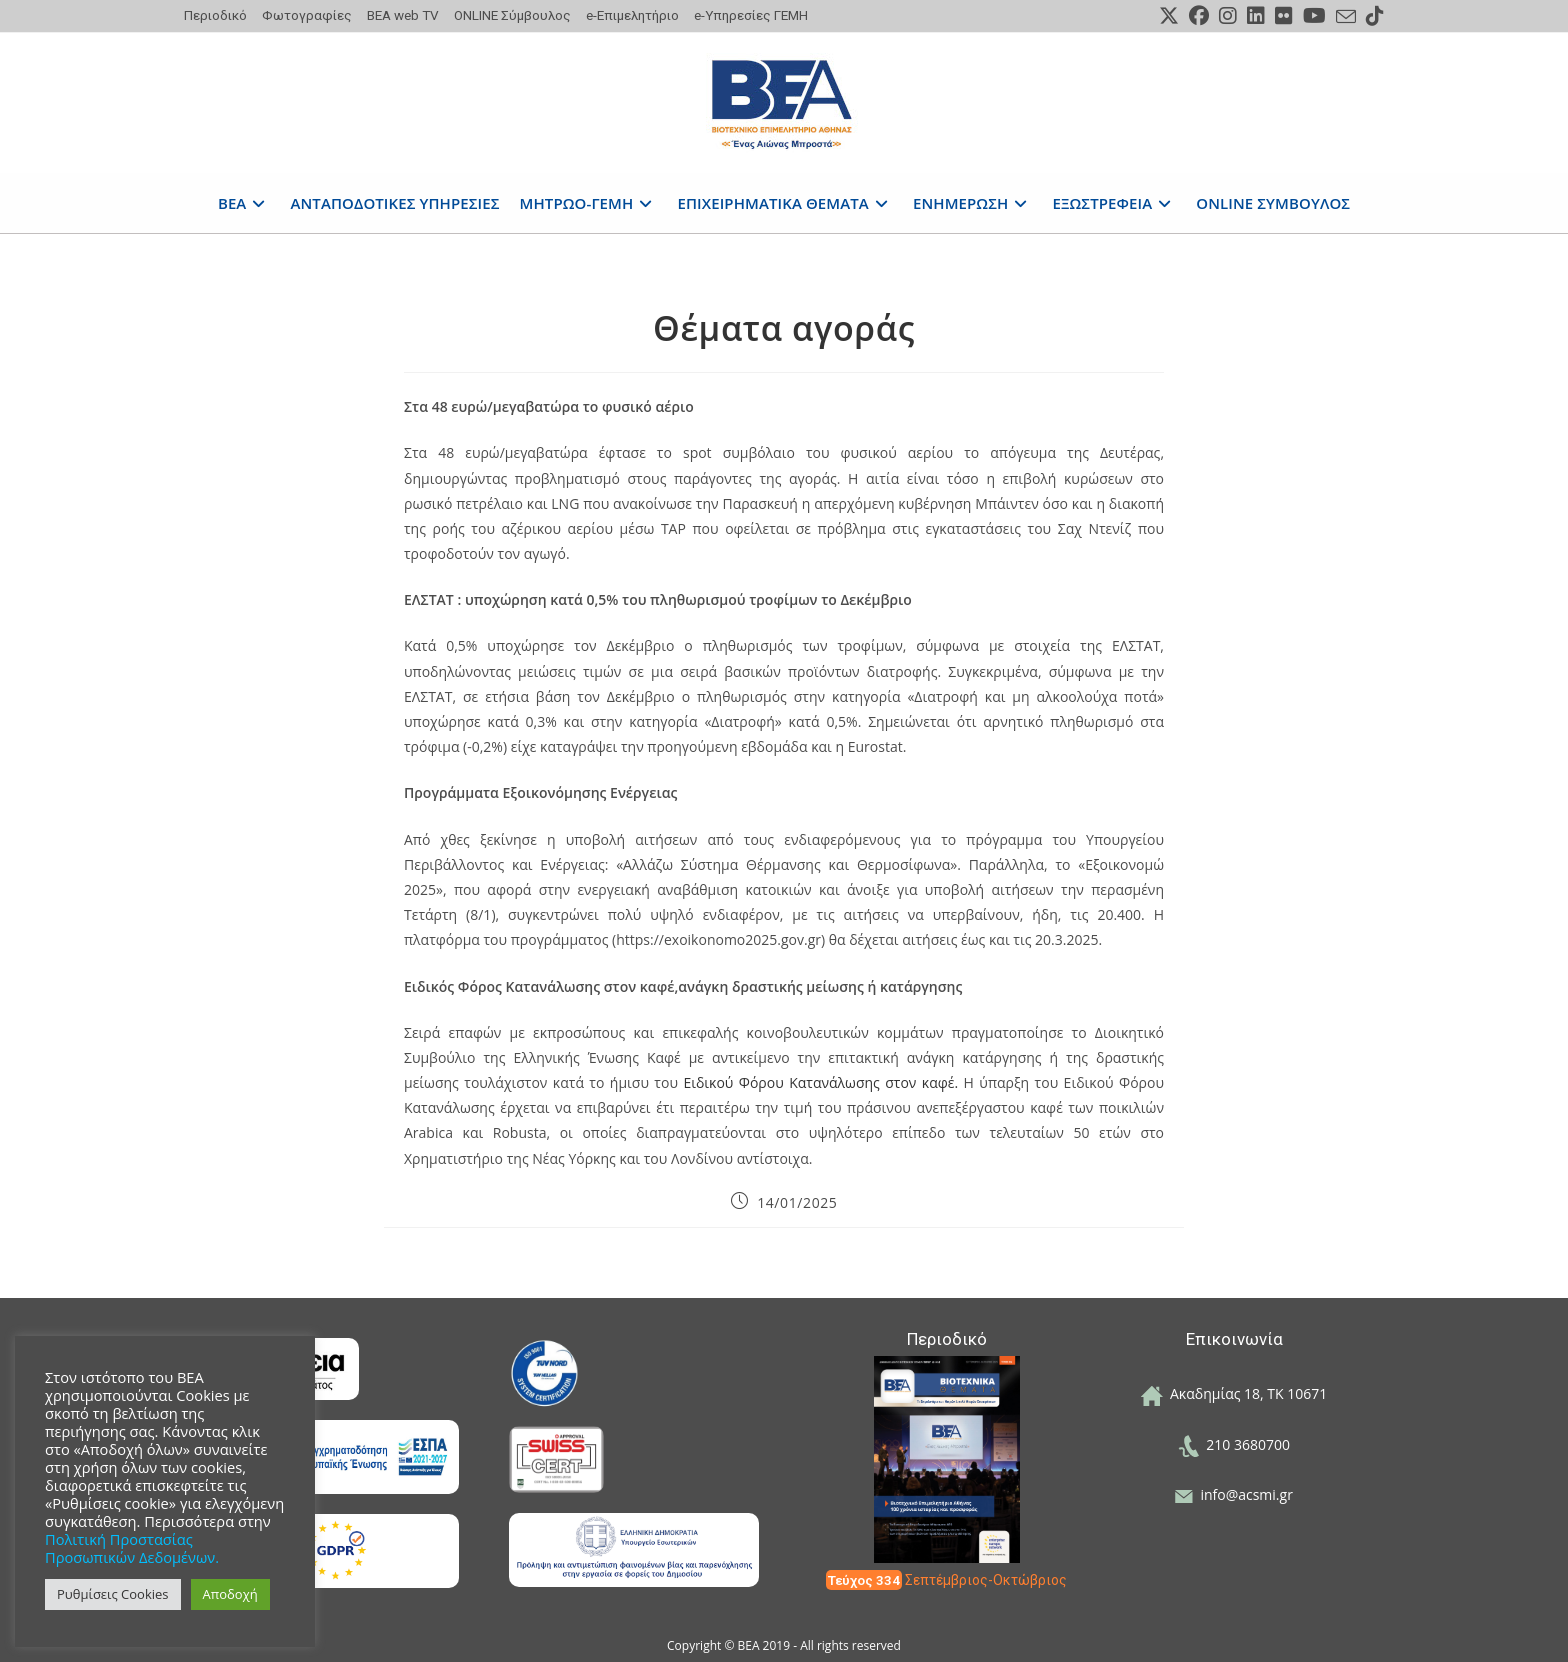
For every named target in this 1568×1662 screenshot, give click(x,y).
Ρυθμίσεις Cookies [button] (113, 1594)
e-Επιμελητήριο (632, 15)
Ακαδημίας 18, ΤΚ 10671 (1234, 1393)
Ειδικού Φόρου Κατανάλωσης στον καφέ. (823, 1082)
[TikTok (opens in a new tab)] (1372, 16)
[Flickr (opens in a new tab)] (1284, 16)
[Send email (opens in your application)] (1346, 17)
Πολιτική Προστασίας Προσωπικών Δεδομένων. (132, 1548)
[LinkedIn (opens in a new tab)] (1256, 16)
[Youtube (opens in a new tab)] (1314, 16)
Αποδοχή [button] (230, 1594)
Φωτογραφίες (307, 15)
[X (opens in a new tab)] (1169, 16)
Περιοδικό (215, 15)
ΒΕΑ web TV (403, 15)
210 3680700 (1234, 1444)
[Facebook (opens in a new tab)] (1199, 16)
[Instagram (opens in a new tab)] (1228, 16)
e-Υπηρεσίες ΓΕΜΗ (751, 15)
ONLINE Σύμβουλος (512, 15)
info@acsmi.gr (1234, 1494)
